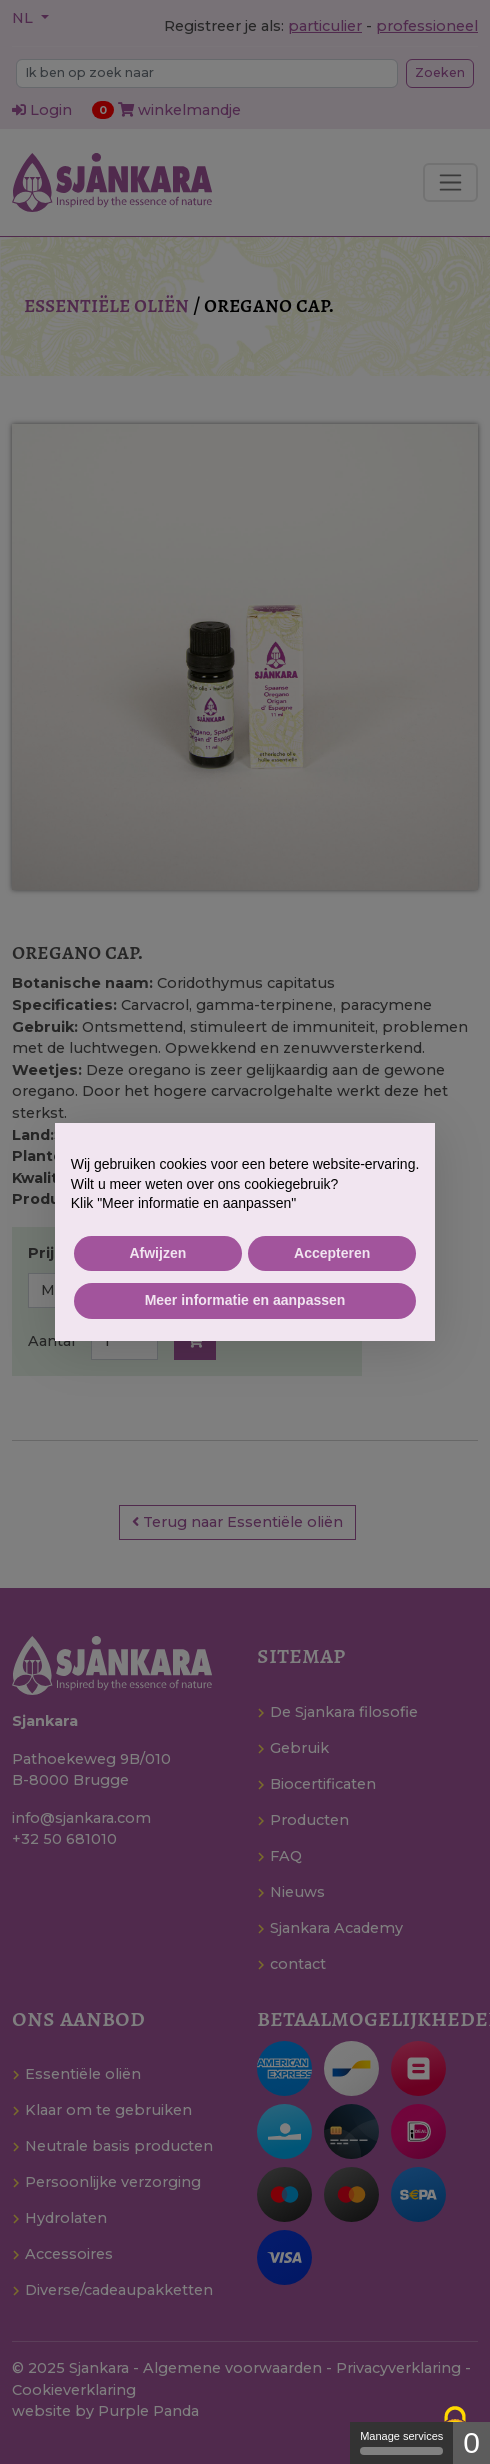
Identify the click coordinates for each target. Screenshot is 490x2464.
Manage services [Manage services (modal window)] (401, 2442)
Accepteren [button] (332, 1253)
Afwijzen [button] (157, 1253)
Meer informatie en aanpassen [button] (245, 1300)
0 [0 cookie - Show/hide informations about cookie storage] (471, 2442)
